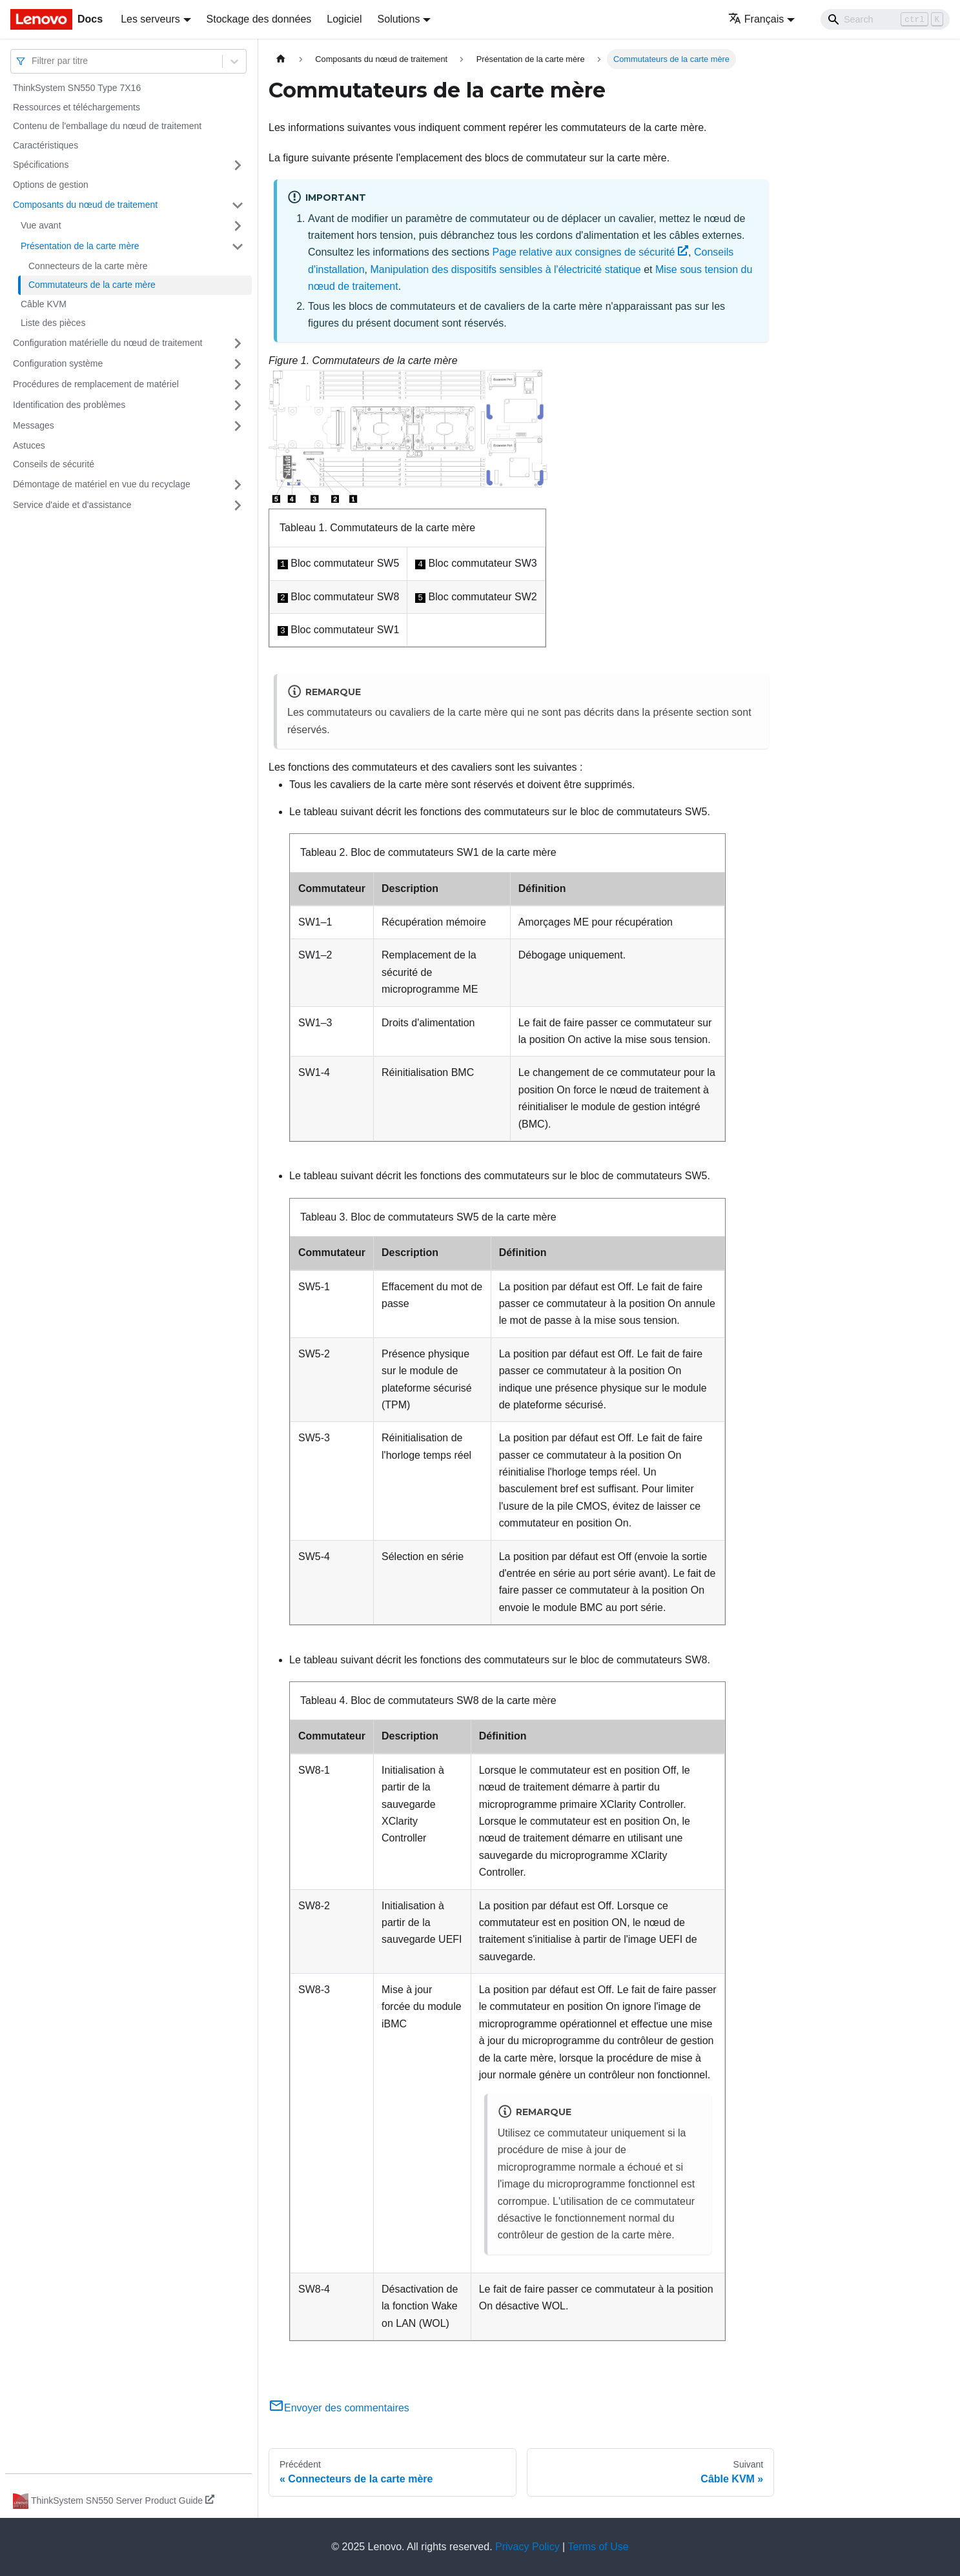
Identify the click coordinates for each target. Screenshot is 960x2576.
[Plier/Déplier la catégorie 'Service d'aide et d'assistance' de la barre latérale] (237, 505)
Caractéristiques (45, 145)
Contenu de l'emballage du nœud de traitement (107, 126)
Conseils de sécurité (53, 464)
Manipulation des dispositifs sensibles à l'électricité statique (505, 269)
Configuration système (58, 363)
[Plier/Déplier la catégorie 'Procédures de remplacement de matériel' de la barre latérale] (237, 384)
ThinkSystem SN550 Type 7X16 (77, 88)
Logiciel (344, 19)
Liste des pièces (53, 323)
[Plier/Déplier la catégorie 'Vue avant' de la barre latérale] (237, 226)
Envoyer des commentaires (339, 2407)
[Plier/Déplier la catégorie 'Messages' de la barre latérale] (237, 426)
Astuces (29, 445)
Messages (33, 425)
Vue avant (41, 225)
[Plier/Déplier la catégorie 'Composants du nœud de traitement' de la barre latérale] (237, 205)
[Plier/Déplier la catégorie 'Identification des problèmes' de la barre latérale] (237, 405)
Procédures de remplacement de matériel (96, 384)
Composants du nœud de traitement (85, 204)
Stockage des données (259, 19)
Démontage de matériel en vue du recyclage (101, 484)
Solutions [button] (399, 19)
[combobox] (33, 61)
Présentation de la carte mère (80, 246)
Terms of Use (597, 2546)
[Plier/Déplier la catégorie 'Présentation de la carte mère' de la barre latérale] (237, 246)
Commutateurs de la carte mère (92, 284)
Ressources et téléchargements (76, 107)
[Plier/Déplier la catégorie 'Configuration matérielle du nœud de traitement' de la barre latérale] (237, 343)
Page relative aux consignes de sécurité (590, 252)
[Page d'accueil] (281, 59)
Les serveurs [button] (150, 19)
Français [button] (756, 19)
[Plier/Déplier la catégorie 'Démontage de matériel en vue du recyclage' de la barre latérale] (237, 484)
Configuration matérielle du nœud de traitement (107, 343)
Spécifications (40, 164)
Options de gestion (50, 184)
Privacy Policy (527, 2546)
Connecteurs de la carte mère (87, 266)
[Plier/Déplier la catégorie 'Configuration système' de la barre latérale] (237, 364)
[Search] (885, 19)
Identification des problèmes (69, 405)
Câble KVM (43, 304)
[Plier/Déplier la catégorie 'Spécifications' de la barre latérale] (237, 165)
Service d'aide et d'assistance (72, 505)
